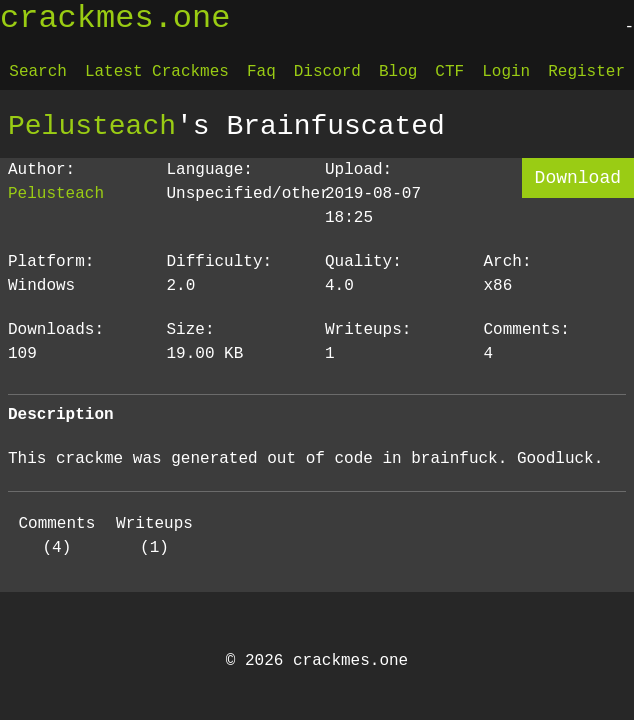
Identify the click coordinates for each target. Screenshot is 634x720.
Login (506, 72)
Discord (327, 72)
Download (578, 178)
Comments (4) (56, 536)
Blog (398, 72)
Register (586, 72)
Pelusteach (92, 126)
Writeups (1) (154, 536)
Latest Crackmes (157, 72)
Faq (261, 72)
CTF (449, 72)
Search (38, 72)
